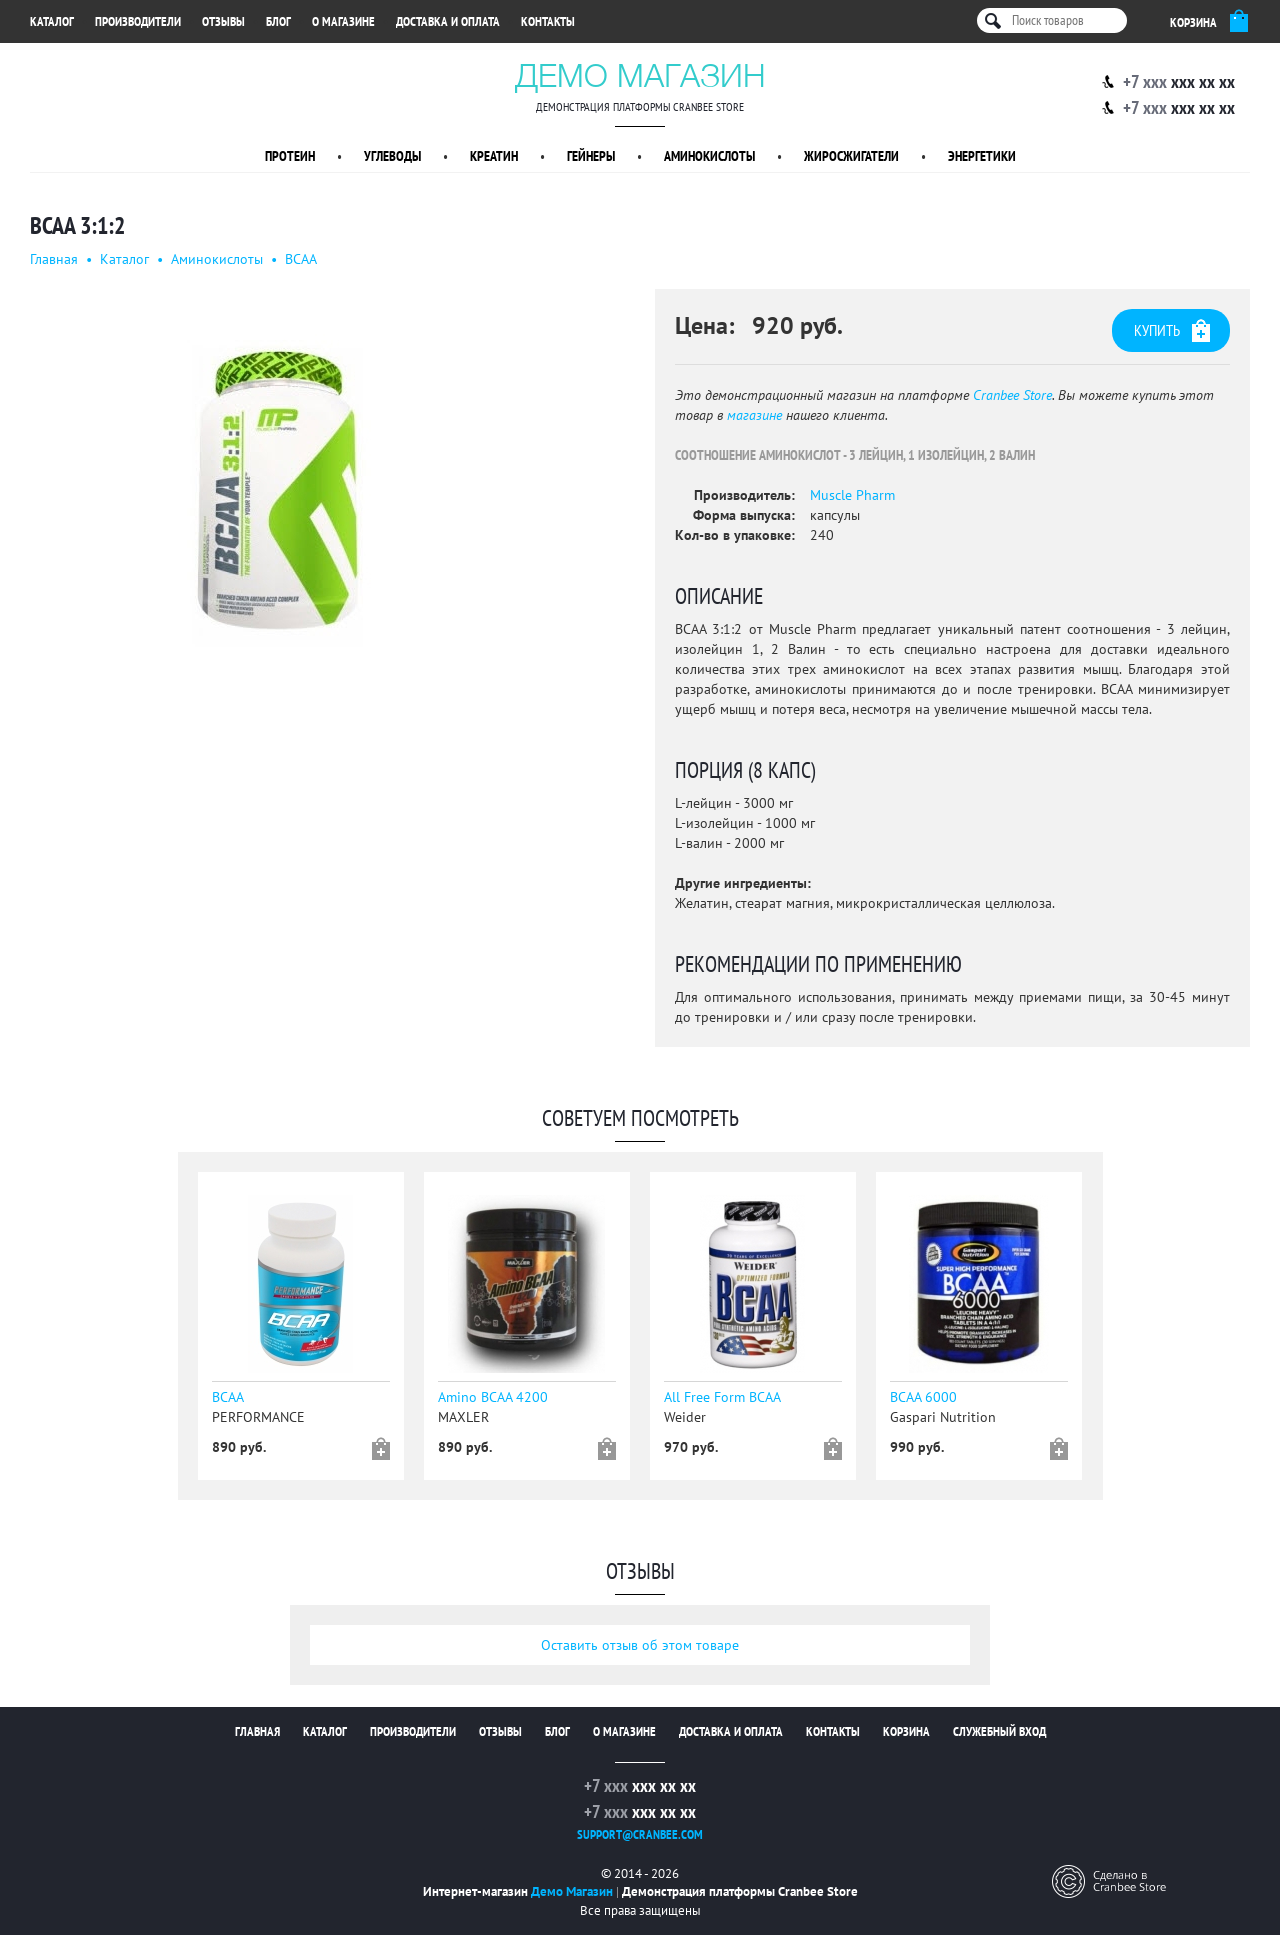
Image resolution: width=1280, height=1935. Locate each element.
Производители (138, 21)
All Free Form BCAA (722, 1397)
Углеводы (392, 156)
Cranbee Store (1012, 395)
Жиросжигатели (851, 156)
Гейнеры (591, 156)
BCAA (301, 259)
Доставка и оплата (448, 21)
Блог (278, 21)
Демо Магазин (640, 75)
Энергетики (982, 156)
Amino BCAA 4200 (493, 1397)
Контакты (548, 21)
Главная (54, 259)
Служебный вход (999, 1731)
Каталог (52, 21)
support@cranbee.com (640, 1834)
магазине (754, 415)
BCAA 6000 (923, 1397)
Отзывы (223, 21)
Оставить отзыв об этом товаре (640, 1645)
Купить (1172, 330)
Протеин (290, 156)
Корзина (906, 1731)
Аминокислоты (709, 156)
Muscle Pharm (852, 495)
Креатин (494, 156)
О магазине (343, 21)
